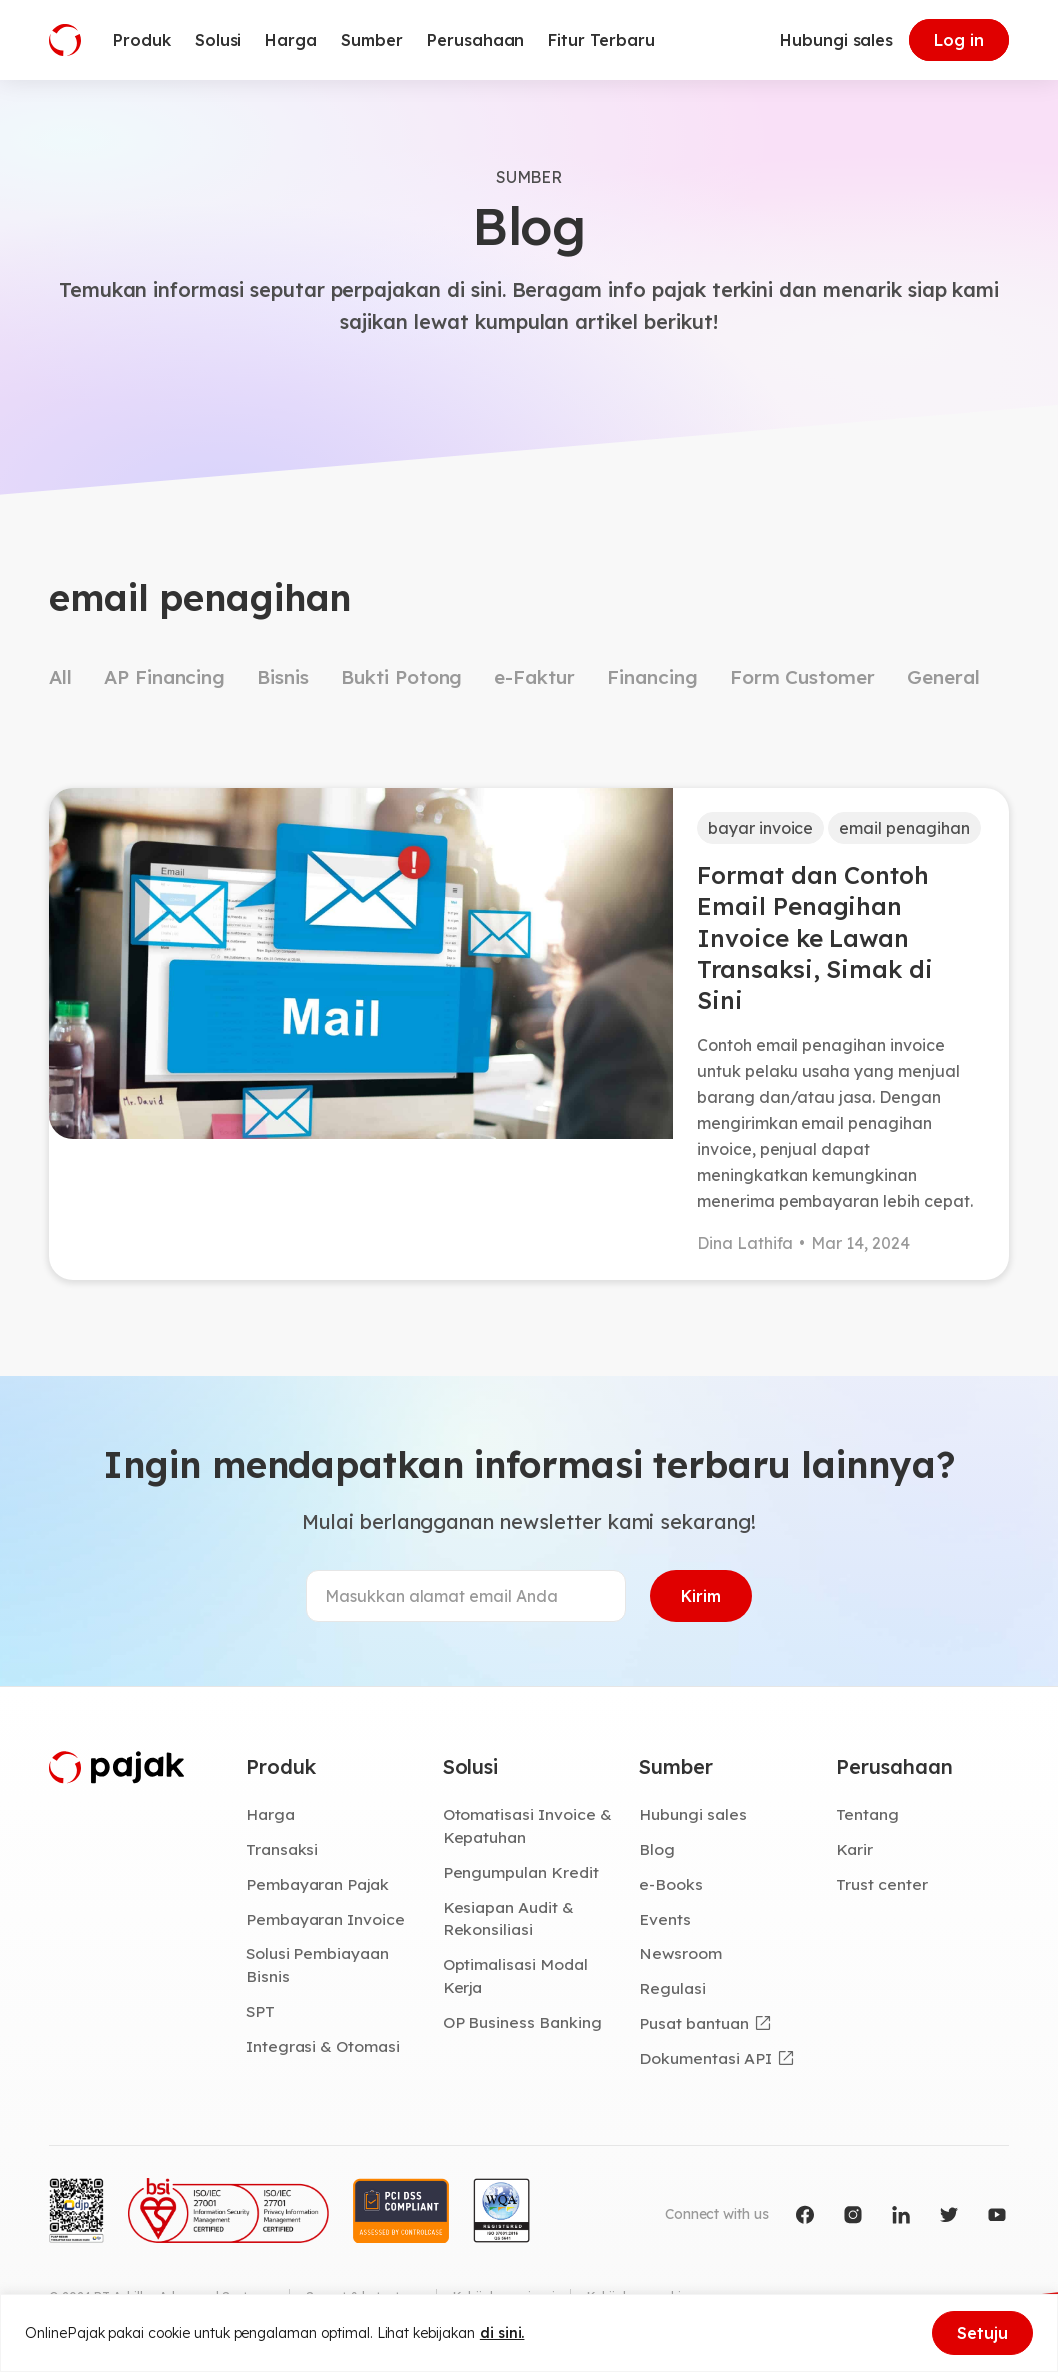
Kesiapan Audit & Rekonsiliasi (508, 1918)
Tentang (867, 1814)
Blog (657, 1849)
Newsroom (680, 1953)
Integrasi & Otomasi (323, 2046)
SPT (260, 2011)
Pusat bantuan (693, 2023)
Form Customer (802, 677)
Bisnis (283, 677)
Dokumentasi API (705, 2058)
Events (665, 1919)
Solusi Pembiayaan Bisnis (317, 1964)
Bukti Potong (401, 677)
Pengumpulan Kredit (521, 1872)
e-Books (671, 1884)
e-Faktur (534, 677)
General (943, 677)
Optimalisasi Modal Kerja (515, 1975)
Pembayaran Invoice (325, 1919)
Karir (854, 1849)
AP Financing (164, 677)
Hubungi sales (836, 40)
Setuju (982, 2333)
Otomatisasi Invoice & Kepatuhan (527, 1825)
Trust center (881, 1884)
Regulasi (672, 1988)
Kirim (701, 1596)
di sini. (502, 2333)
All (60, 677)
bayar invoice (760, 828)
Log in (959, 40)
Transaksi (282, 1849)
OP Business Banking (522, 2022)
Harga (270, 1814)
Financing (652, 677)
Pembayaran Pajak (317, 1884)
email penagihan (904, 828)
